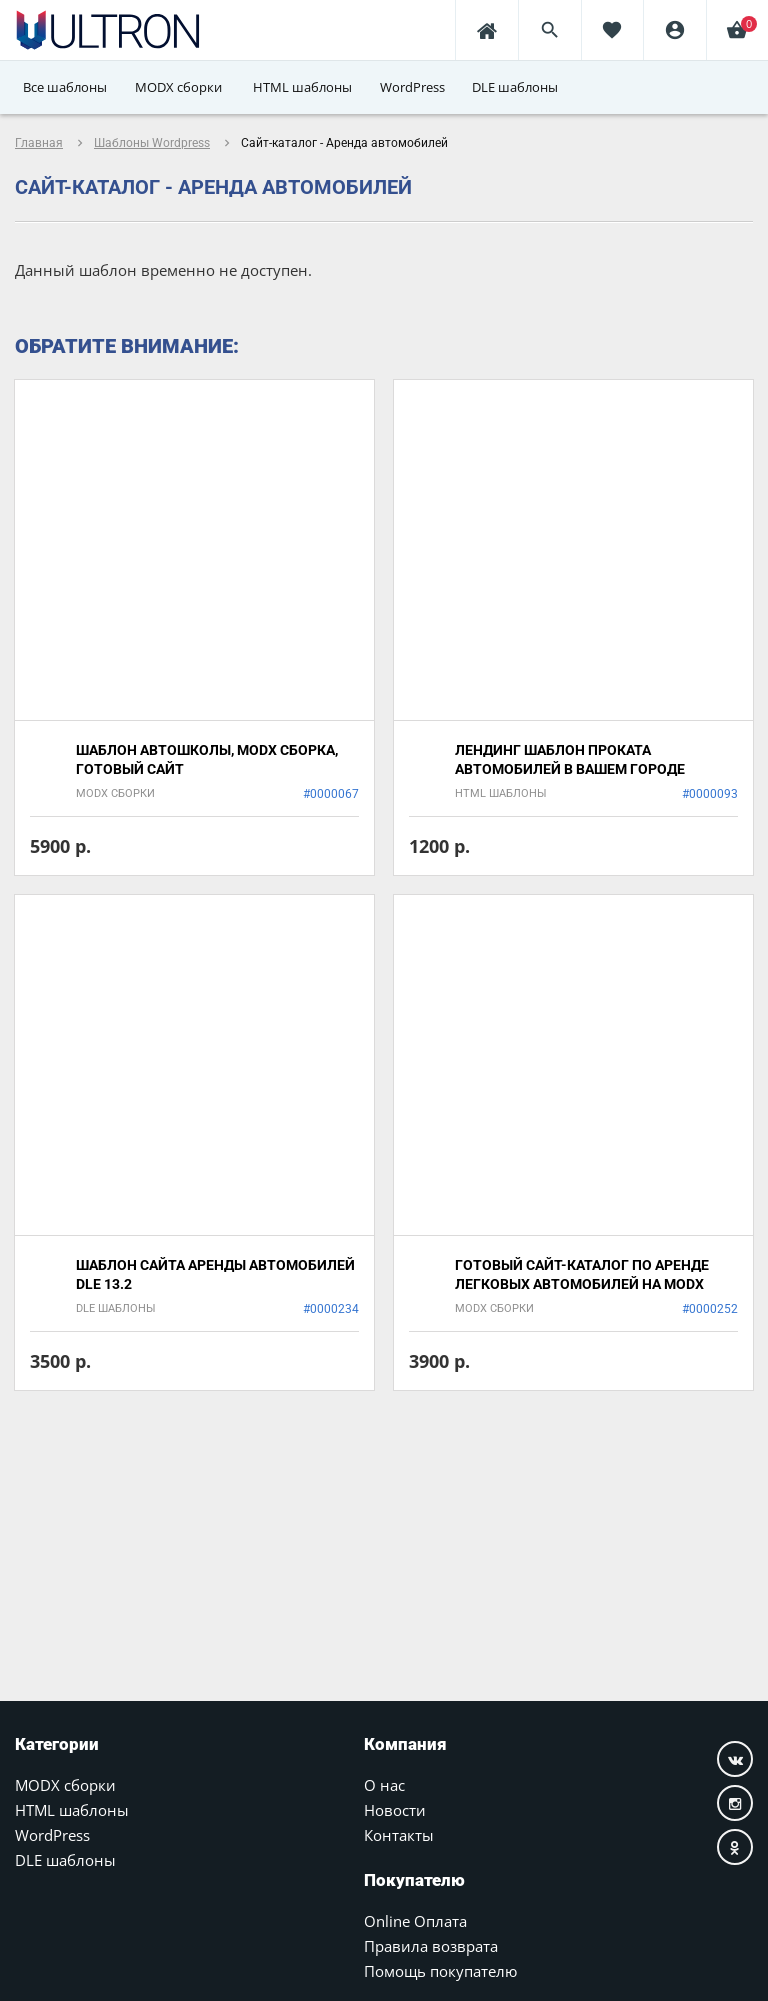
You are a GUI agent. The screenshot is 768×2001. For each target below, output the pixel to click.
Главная (39, 143)
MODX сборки (65, 1785)
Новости (395, 1810)
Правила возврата (431, 1946)
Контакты (399, 1835)
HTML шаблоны (72, 1810)
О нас (384, 1785)
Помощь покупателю (440, 1971)
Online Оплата (415, 1921)
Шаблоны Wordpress (152, 143)
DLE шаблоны (65, 1860)
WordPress (52, 1835)
